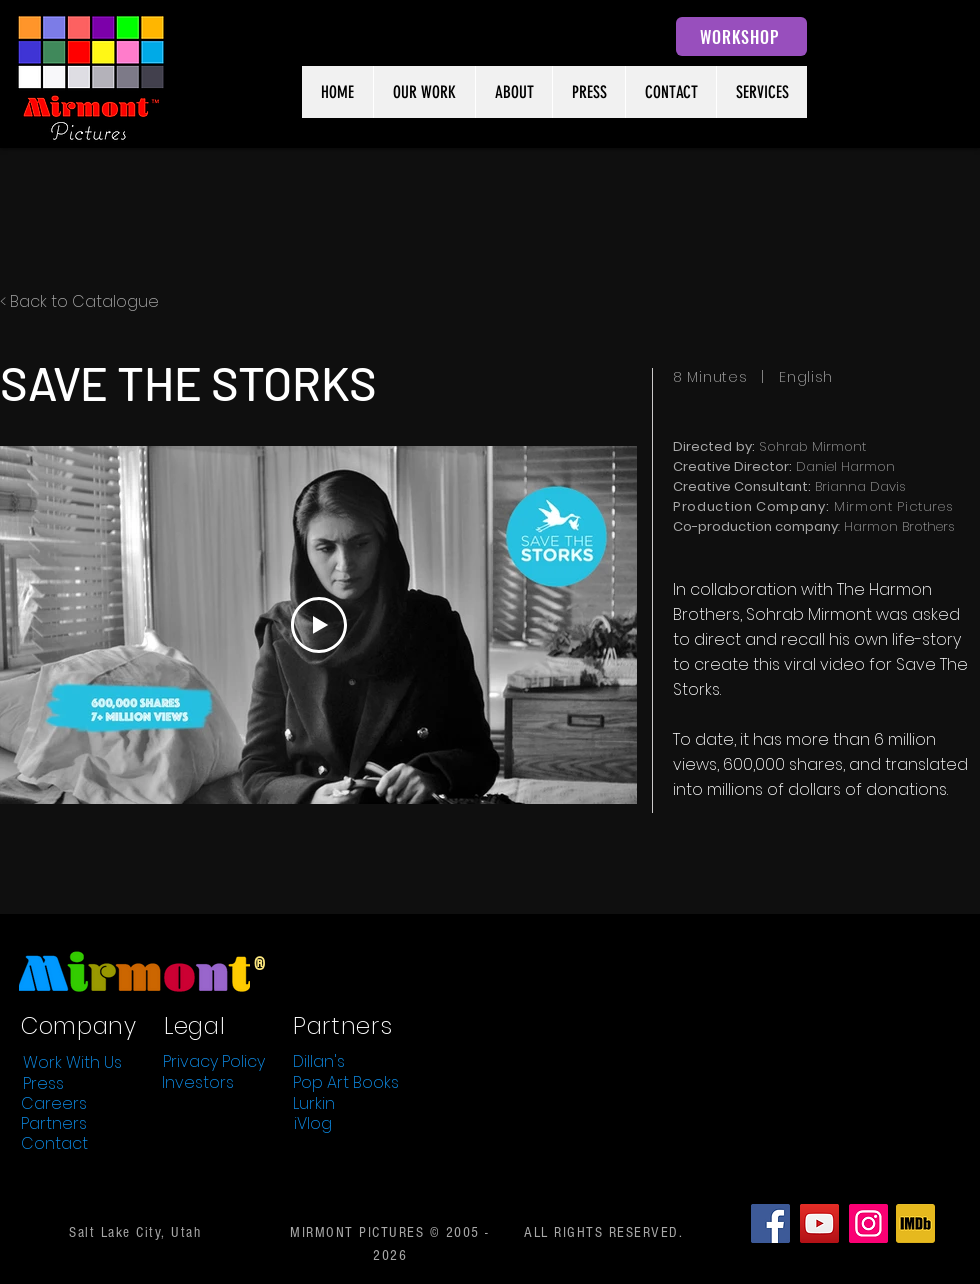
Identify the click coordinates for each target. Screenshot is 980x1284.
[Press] (43, 1083)
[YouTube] (819, 1223)
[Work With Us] (72, 1062)
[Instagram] (868, 1223)
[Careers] (54, 1103)
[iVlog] (313, 1123)
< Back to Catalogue (79, 301)
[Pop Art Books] (346, 1082)
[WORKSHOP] (741, 36)
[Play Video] (319, 625)
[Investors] (198, 1082)
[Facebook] (770, 1223)
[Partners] (54, 1123)
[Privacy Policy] (214, 1061)
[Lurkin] (314, 1103)
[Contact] (54, 1143)
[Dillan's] (319, 1061)
